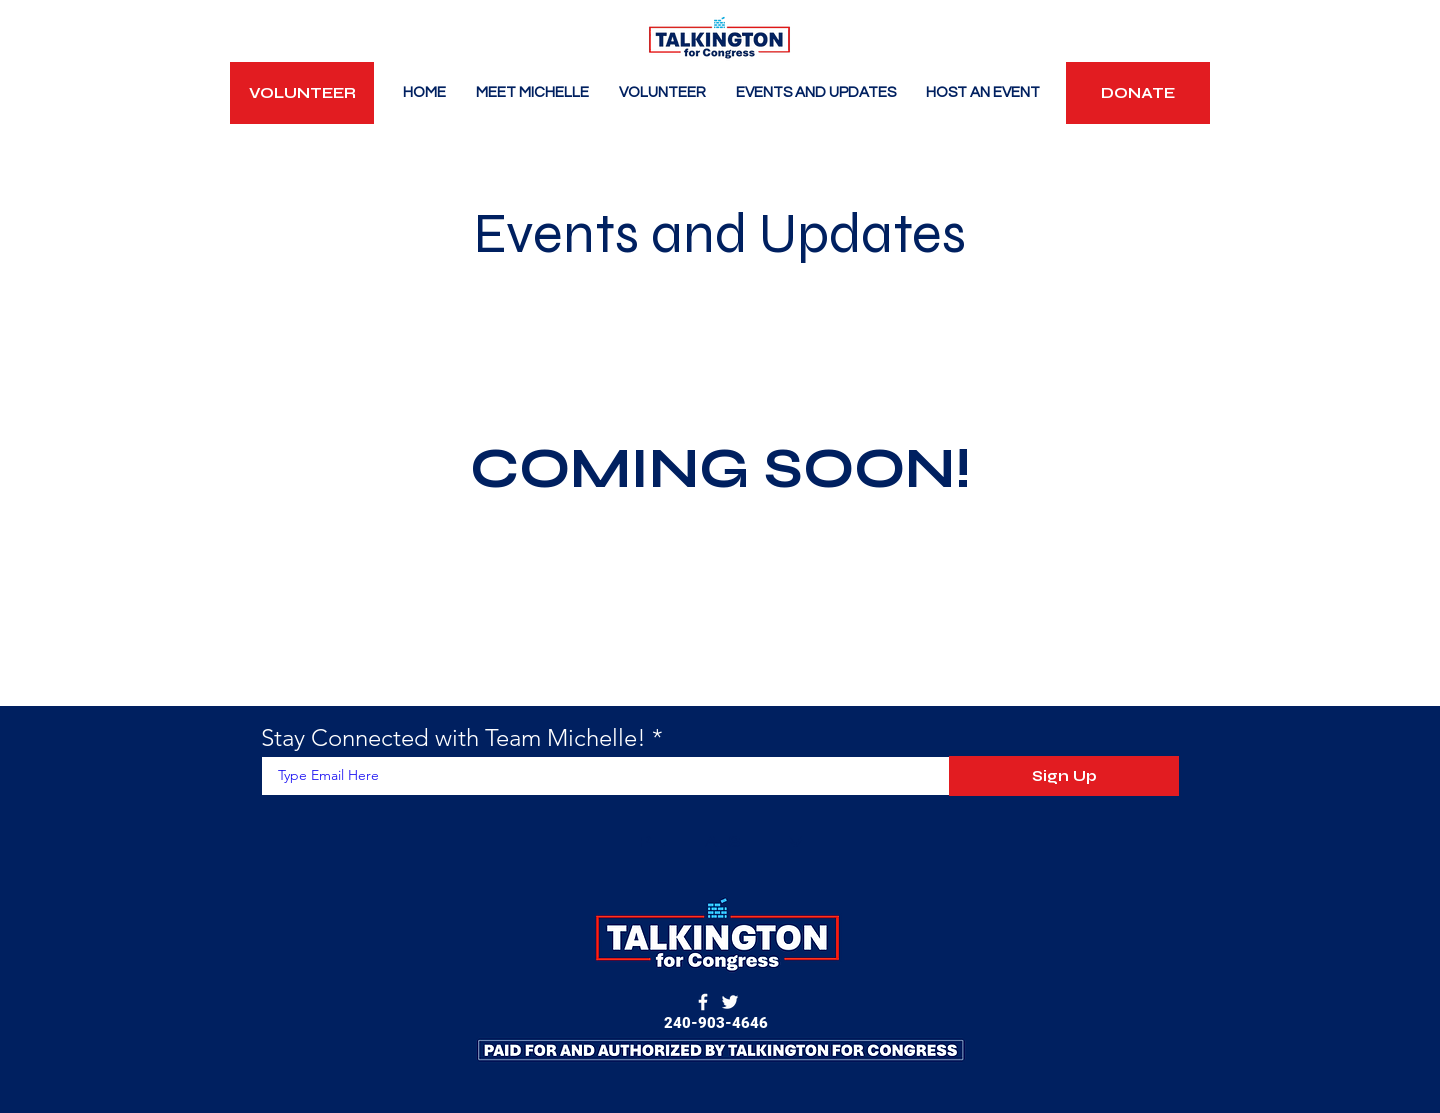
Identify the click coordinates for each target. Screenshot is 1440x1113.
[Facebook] (703, 1002)
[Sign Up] (1064, 776)
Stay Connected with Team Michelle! (453, 738)
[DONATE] (1138, 93)
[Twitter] (730, 1002)
